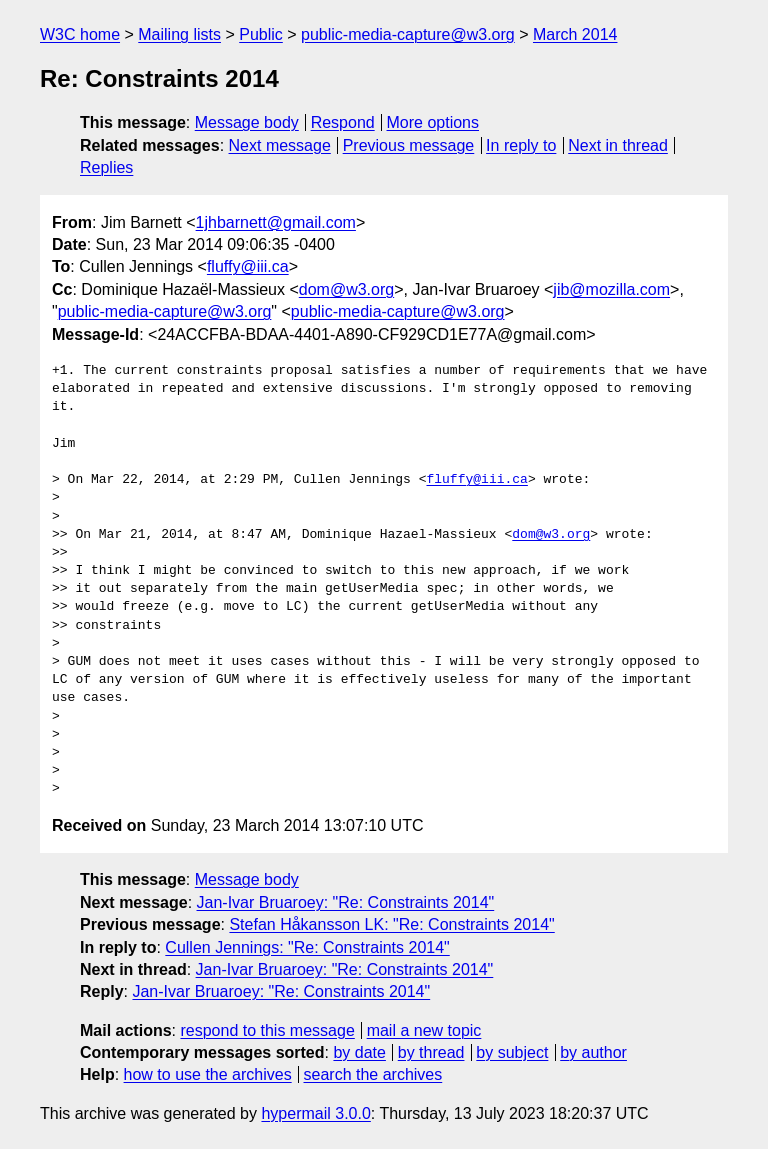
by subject (512, 1052)
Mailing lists (179, 34)
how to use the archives (208, 1074)
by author (593, 1052)
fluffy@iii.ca (248, 266)
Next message (280, 145)
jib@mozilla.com (611, 289)
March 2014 (575, 34)
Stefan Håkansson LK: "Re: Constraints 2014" (391, 924)
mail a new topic (424, 1030)
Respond (343, 122)
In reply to (521, 145)
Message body (247, 122)
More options (433, 122)
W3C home (80, 34)
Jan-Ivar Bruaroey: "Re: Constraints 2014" (346, 902)
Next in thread (618, 145)
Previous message (409, 145)
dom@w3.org (346, 289)
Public (261, 34)
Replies (106, 167)
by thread (431, 1052)
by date (359, 1052)
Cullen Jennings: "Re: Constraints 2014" (307, 947)
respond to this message (267, 1030)
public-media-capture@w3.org (408, 34)
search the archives (373, 1074)
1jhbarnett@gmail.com (276, 222)
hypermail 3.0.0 (315, 1113)
